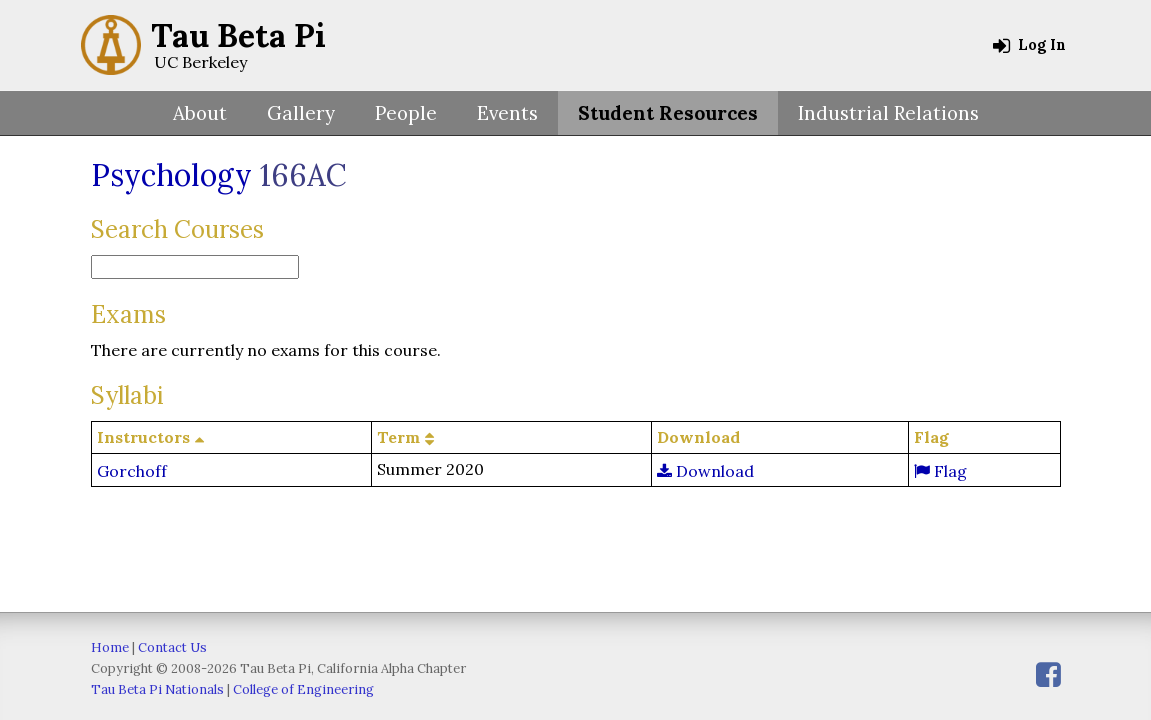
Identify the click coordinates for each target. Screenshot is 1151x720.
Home (110, 647)
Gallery (301, 113)
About (200, 113)
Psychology (171, 175)
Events (507, 113)
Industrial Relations (888, 113)
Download (705, 471)
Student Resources (668, 113)
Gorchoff (132, 471)
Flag (940, 471)
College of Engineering (303, 689)
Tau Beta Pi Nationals (157, 689)
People (406, 113)
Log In (1029, 45)
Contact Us (172, 647)
